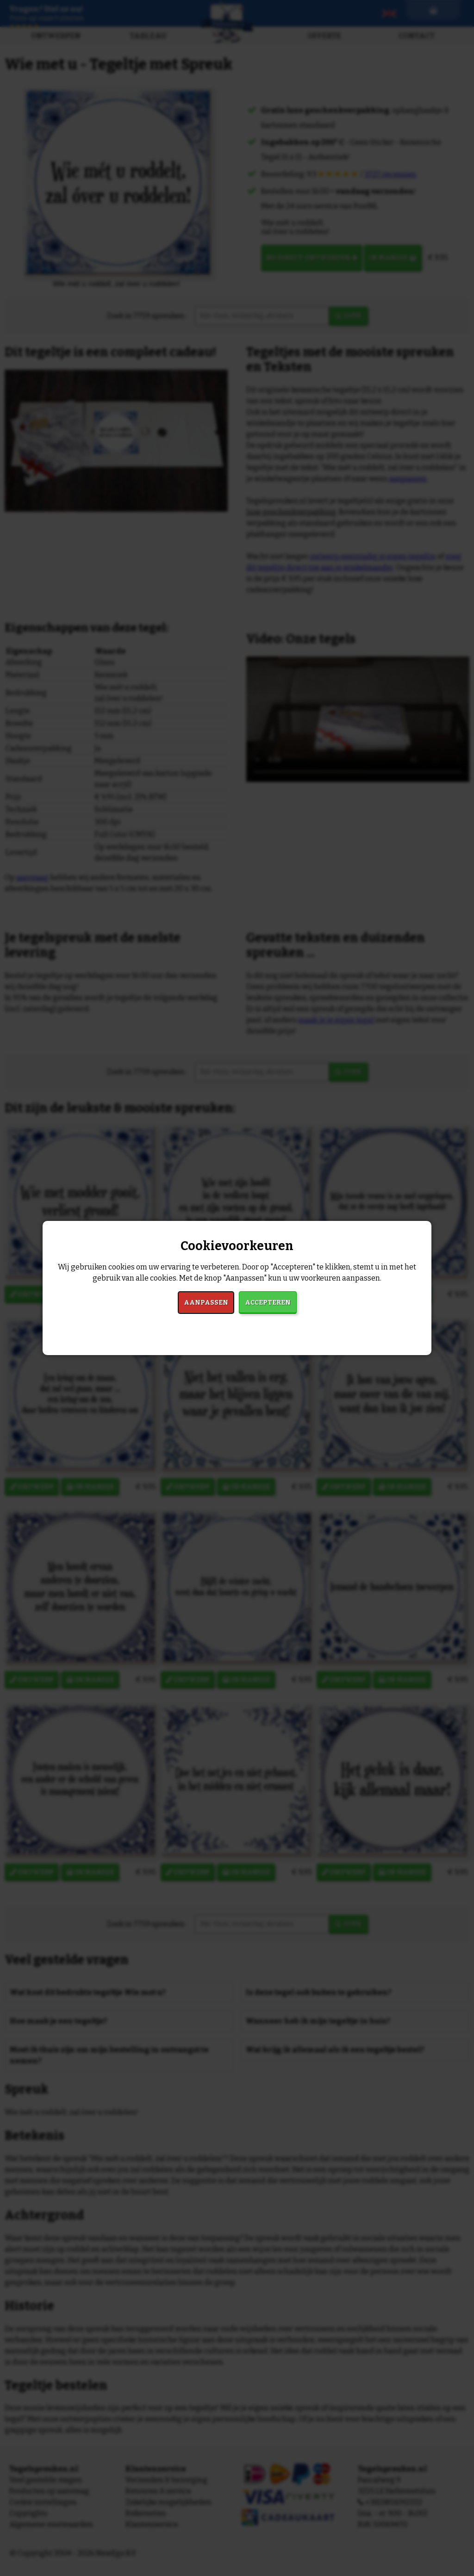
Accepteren (268, 1303)
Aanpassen (206, 1303)
